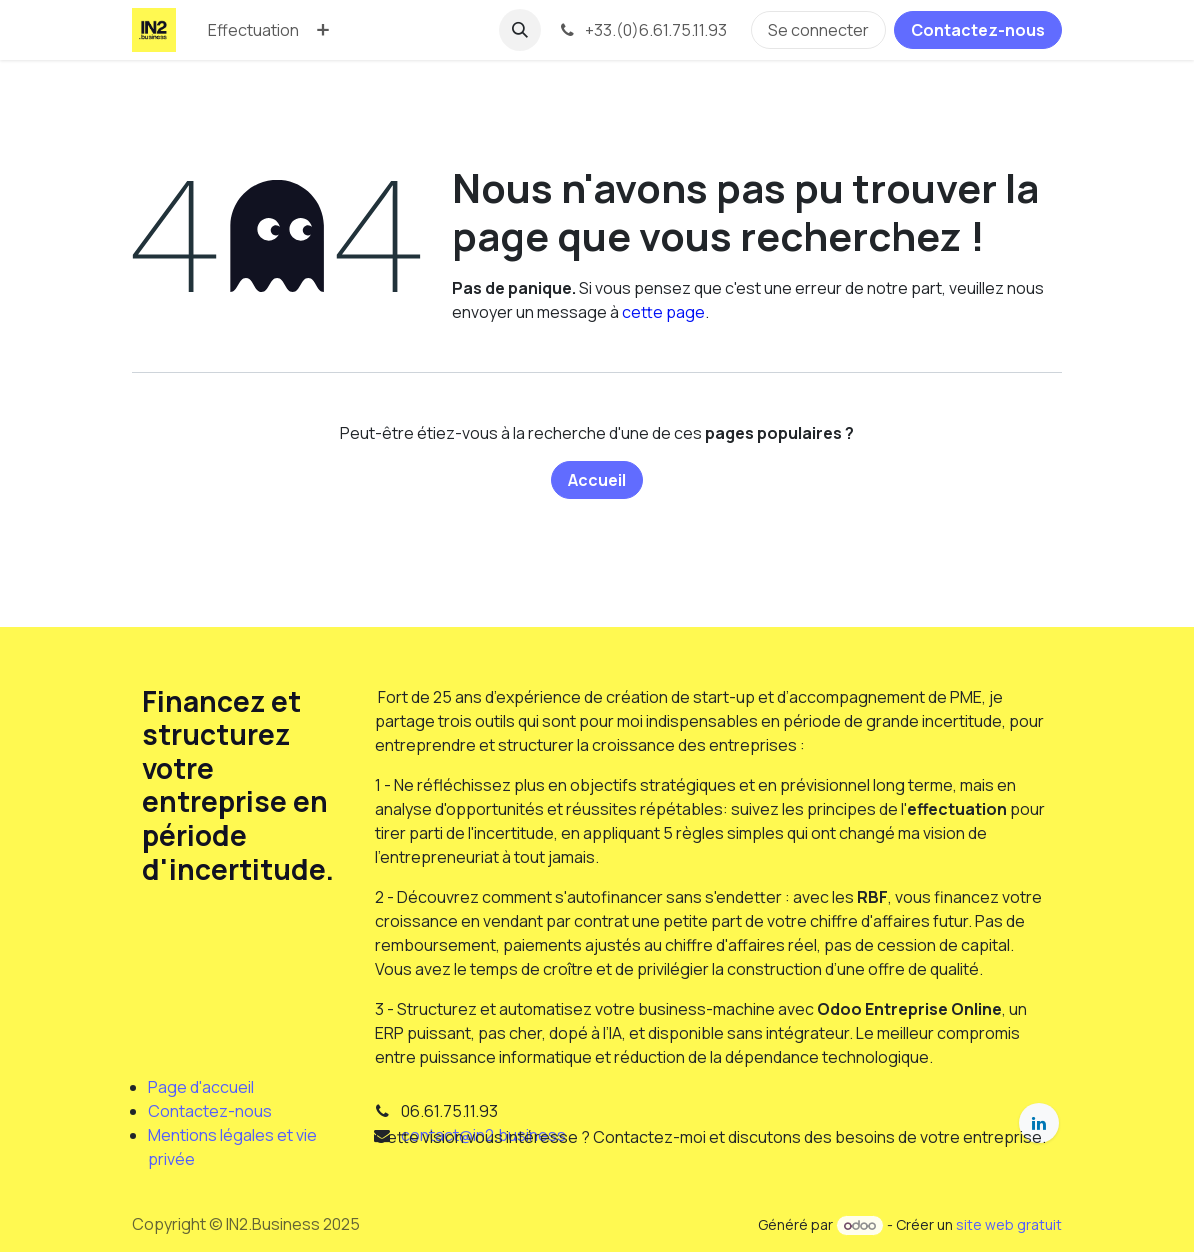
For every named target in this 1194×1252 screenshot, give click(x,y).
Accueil (597, 480)
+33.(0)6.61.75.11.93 (642, 30)
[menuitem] (253, 30)
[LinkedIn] (1039, 1123)
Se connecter (818, 30)
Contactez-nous (978, 30)
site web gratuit (1009, 1224)
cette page (663, 312)
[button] (520, 30)
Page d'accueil (201, 1087)
